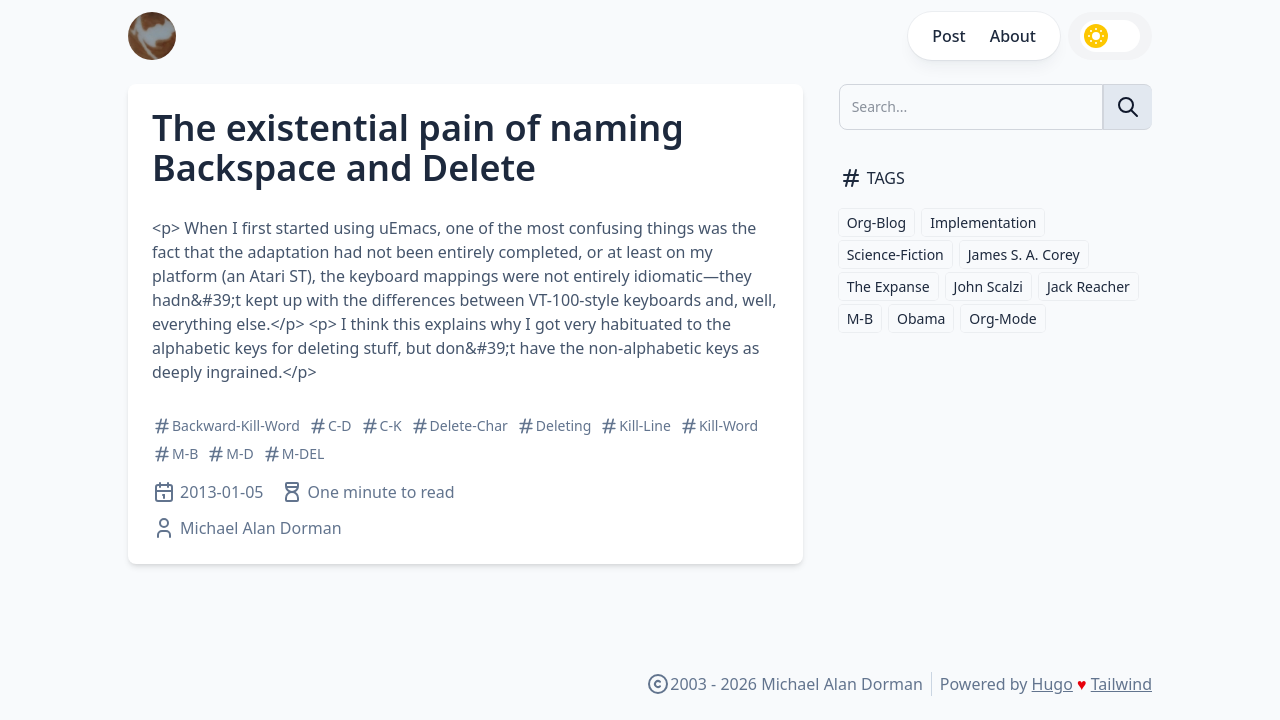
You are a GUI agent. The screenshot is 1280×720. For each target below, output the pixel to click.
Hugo (1052, 684)
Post (948, 36)
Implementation (983, 222)
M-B (860, 318)
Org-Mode (1002, 318)
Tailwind (1121, 684)
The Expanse (888, 286)
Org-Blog (877, 222)
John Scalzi (988, 286)
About (1013, 36)
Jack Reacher (1088, 286)
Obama (921, 318)
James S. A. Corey (1024, 254)
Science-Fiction (895, 254)
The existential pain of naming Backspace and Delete (418, 147)
